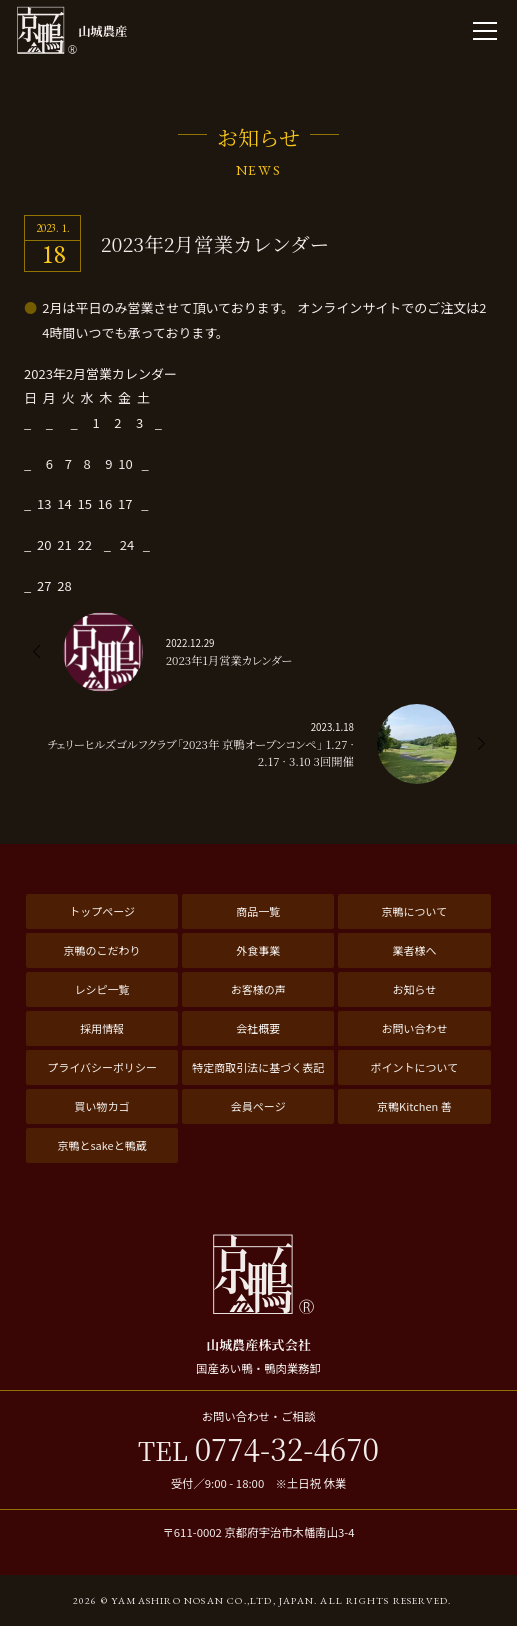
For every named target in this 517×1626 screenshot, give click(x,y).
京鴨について (415, 911)
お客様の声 (258, 989)
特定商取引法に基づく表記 (258, 1067)
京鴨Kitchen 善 (414, 1106)
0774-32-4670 (258, 1450)
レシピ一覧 (102, 989)
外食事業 (258, 950)
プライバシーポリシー (102, 1067)
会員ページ (258, 1106)
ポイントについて (415, 1067)
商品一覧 (258, 911)
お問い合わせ (414, 1028)
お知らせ (415, 989)
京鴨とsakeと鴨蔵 (101, 1145)
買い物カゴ (102, 1106)
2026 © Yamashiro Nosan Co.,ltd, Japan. (195, 1600)
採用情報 (102, 1028)
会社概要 (258, 1028)
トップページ (102, 911)
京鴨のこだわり (102, 950)
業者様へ (414, 950)
